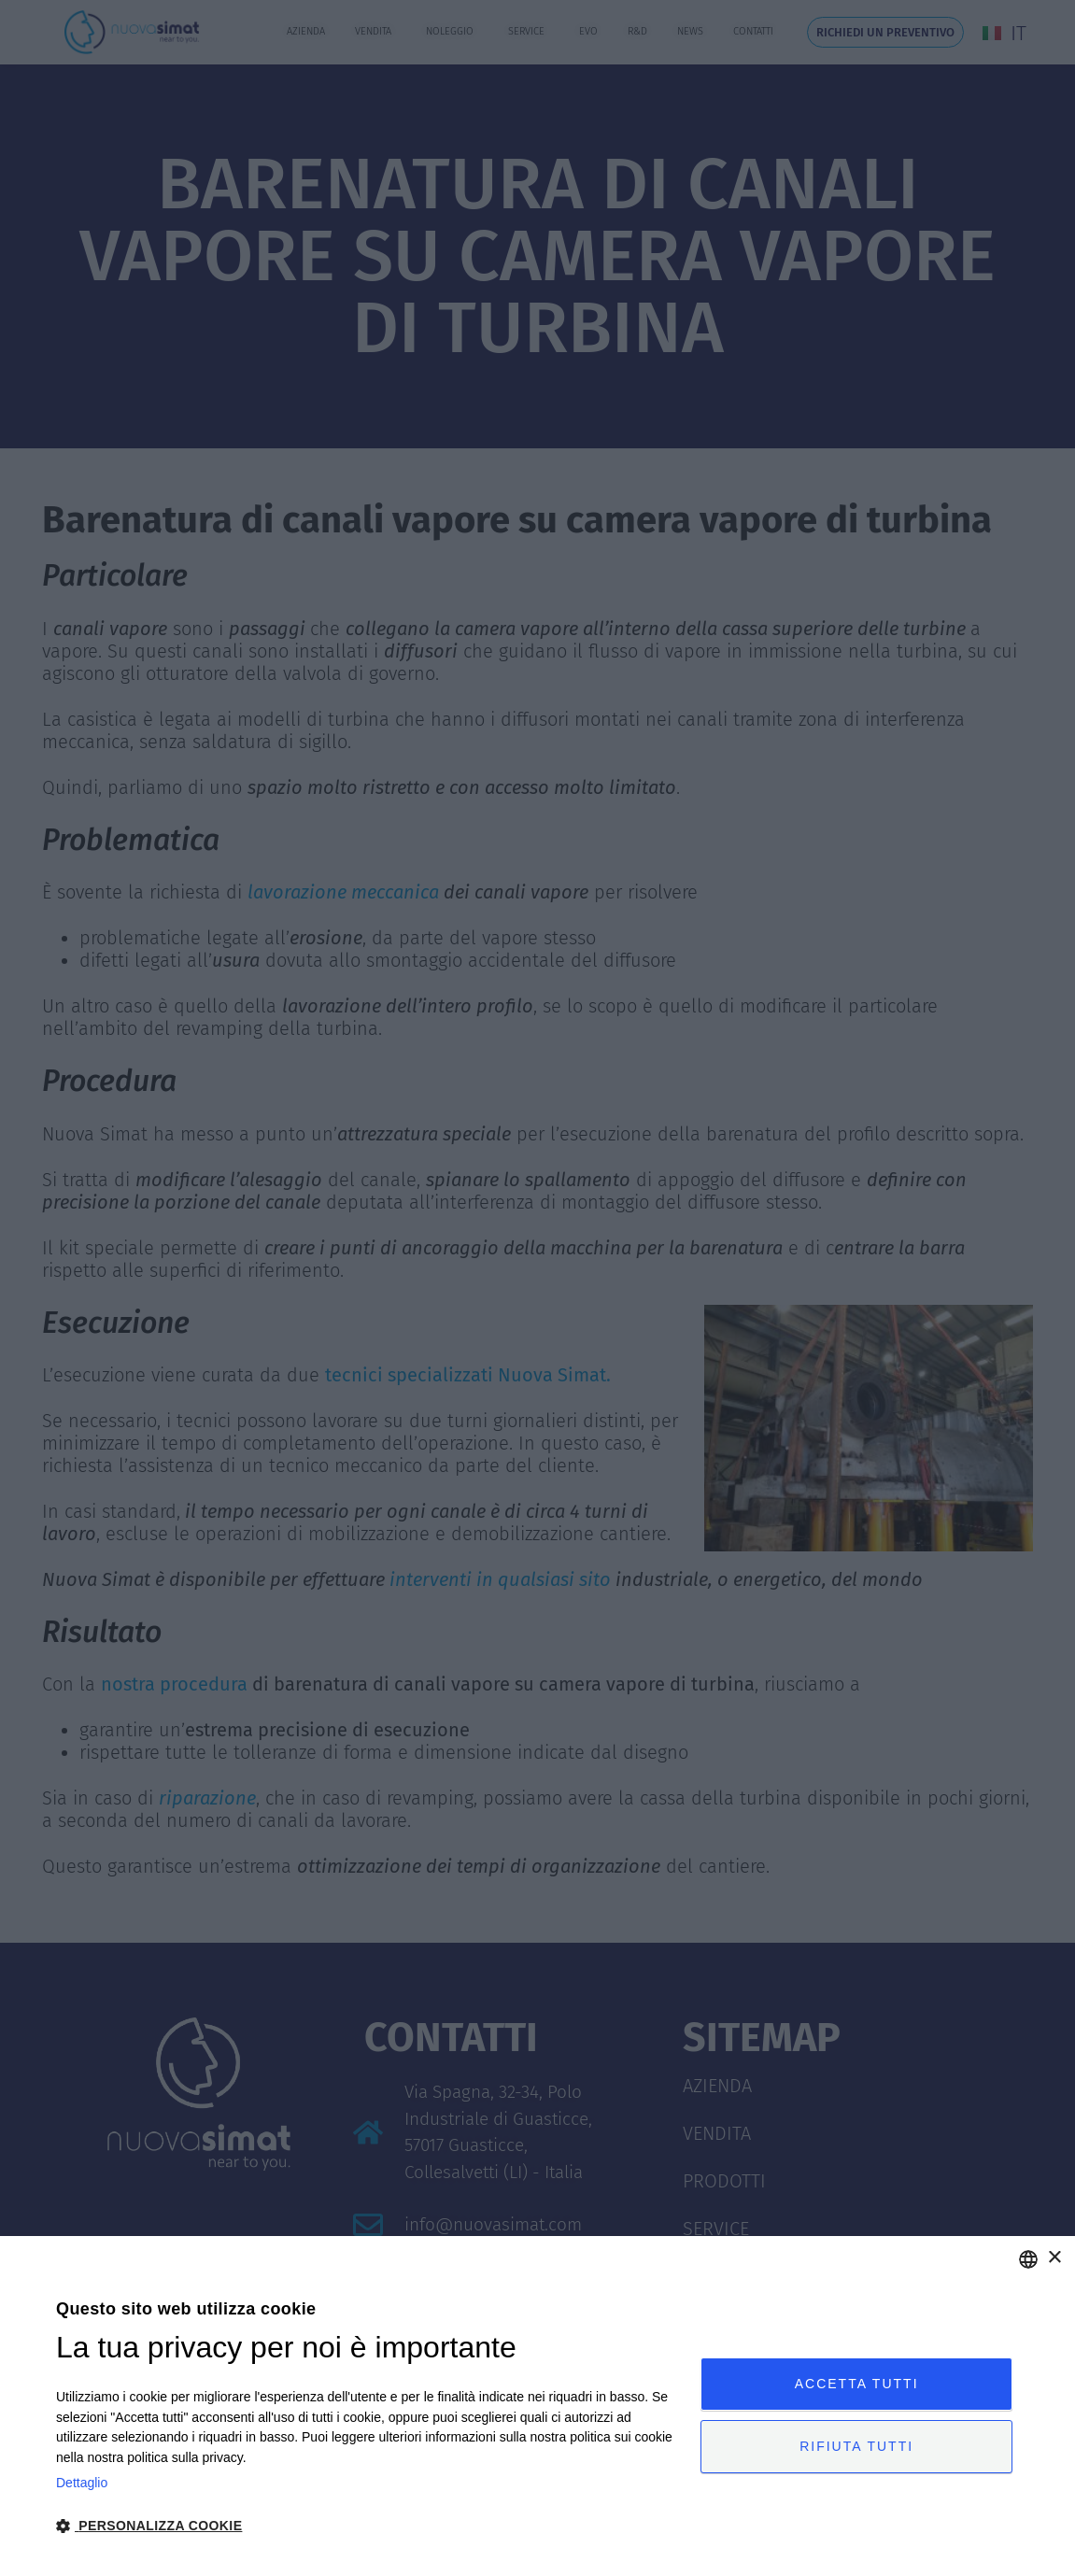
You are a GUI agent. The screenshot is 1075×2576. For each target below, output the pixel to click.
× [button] (1054, 2258)
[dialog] (537, 2406)
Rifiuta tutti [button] (856, 2446)
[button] (369, 2526)
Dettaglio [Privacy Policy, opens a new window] (81, 2482)
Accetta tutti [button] (857, 2383)
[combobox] (1028, 2259)
